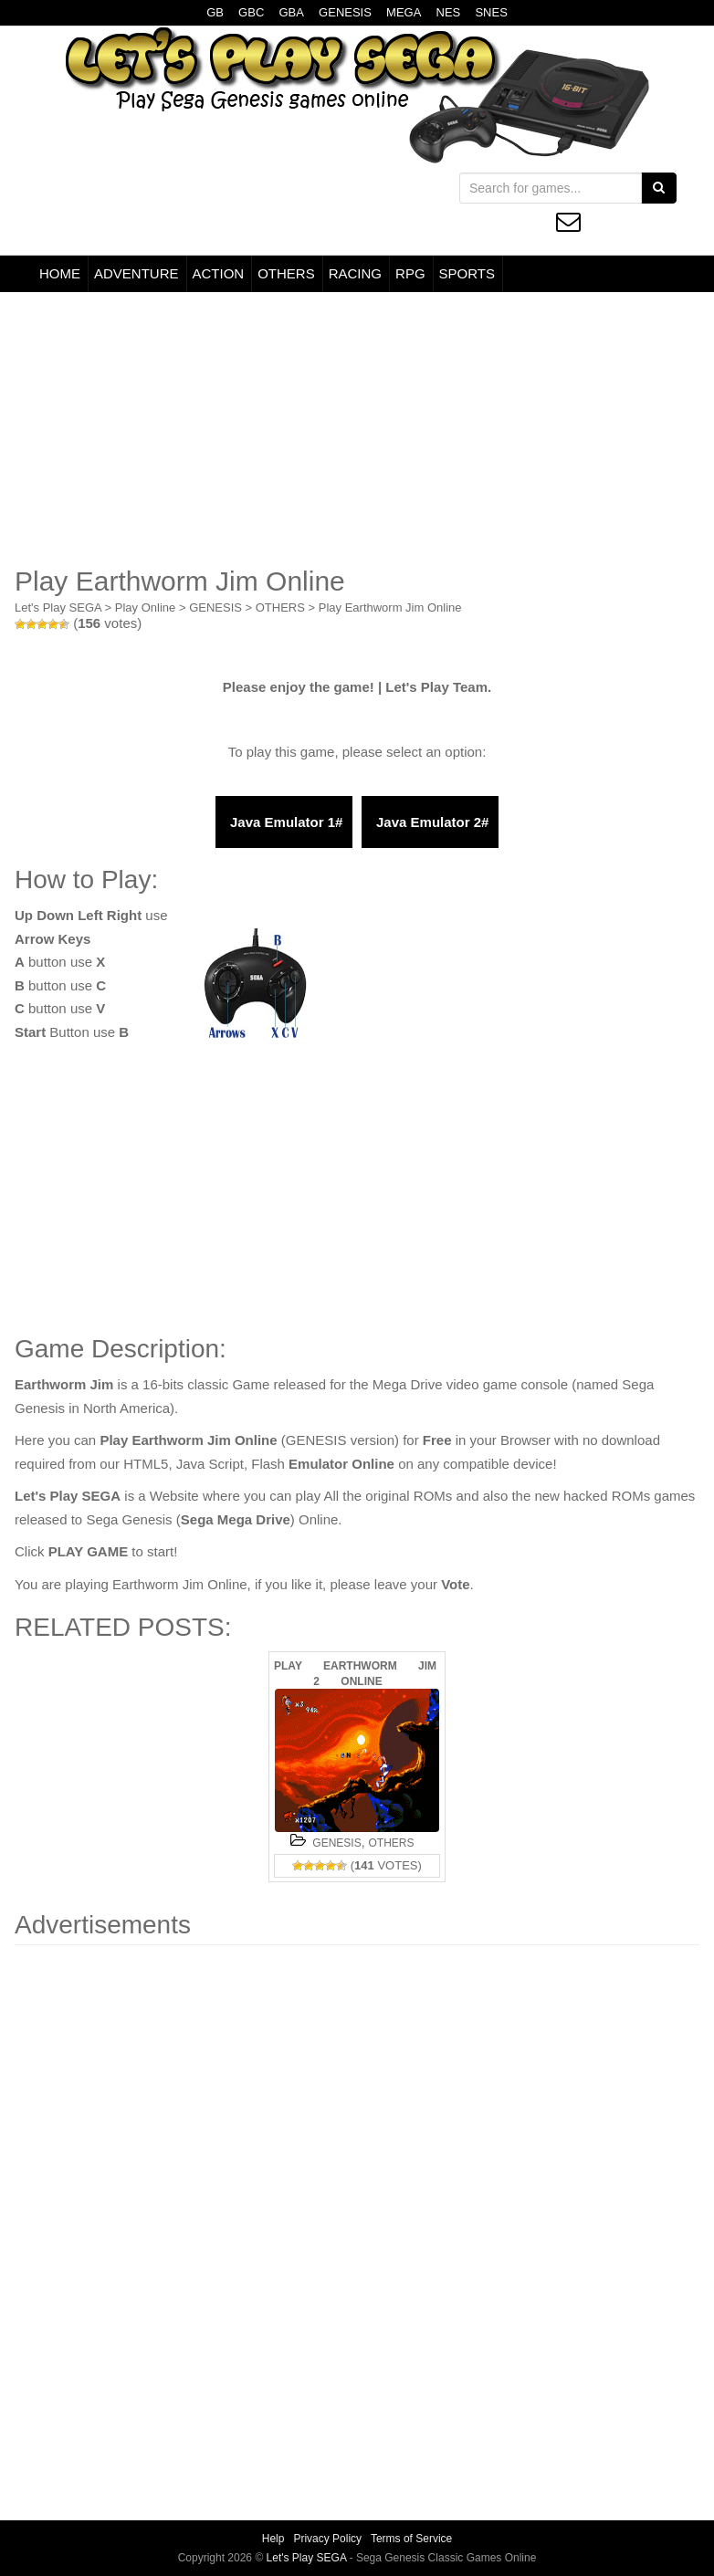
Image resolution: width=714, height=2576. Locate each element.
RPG (410, 273)
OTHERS (286, 273)
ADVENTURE (136, 273)
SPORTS (467, 273)
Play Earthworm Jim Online (390, 607)
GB (215, 12)
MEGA (403, 12)
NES (448, 12)
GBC (251, 12)
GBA (290, 12)
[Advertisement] (357, 429)
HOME (59, 273)
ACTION (219, 273)
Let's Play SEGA (58, 607)
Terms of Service (411, 2538)
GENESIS (345, 12)
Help (273, 2538)
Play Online (145, 607)
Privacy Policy (327, 2538)
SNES (491, 12)
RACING (355, 273)
